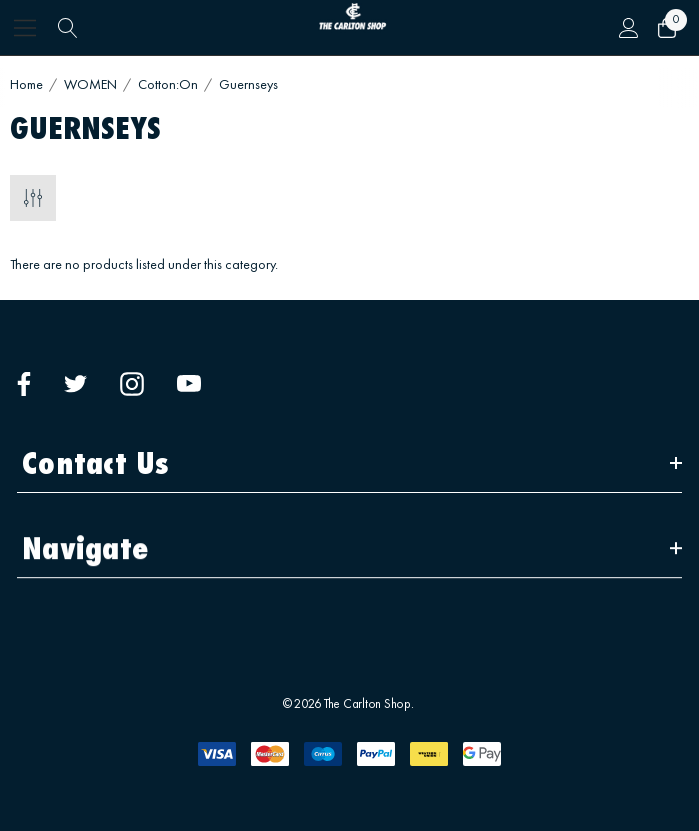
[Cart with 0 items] (665, 28)
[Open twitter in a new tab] (76, 384)
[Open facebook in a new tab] (24, 384)
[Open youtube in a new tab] (189, 384)
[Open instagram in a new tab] (132, 384)
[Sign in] (627, 28)
